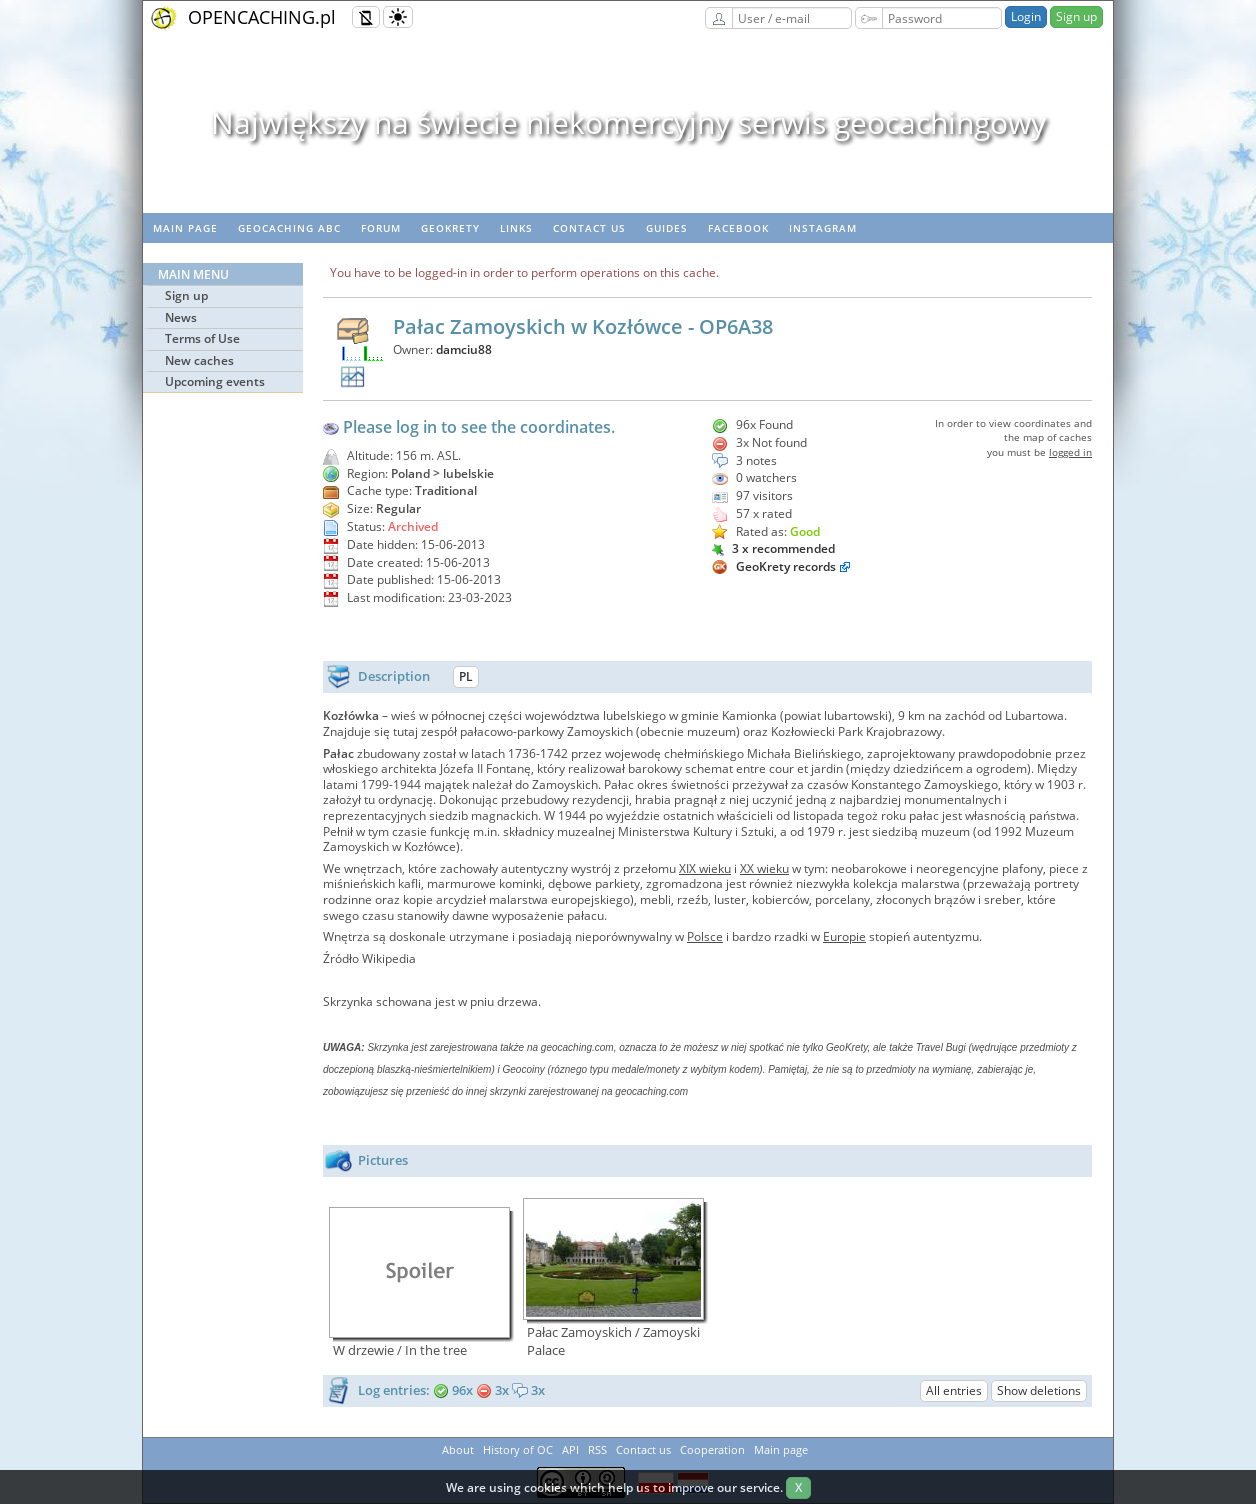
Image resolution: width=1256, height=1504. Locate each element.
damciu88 (464, 349)
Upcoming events (215, 381)
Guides (667, 228)
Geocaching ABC (289, 228)
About (458, 1449)
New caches (199, 360)
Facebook (738, 228)
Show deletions (1039, 1390)
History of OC (518, 1449)
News (181, 317)
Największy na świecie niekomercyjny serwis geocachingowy (628, 122)
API (570, 1449)
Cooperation (712, 1449)
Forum (381, 228)
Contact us (589, 228)
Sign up (1076, 16)
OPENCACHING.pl (262, 17)
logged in (1070, 452)
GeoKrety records (786, 566)
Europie (844, 936)
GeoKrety (450, 228)
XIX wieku (705, 868)
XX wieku (764, 868)
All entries (954, 1390)
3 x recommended (773, 548)
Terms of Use (202, 338)
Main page (185, 228)
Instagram (823, 228)
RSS (597, 1449)
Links (516, 228)
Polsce (705, 936)
